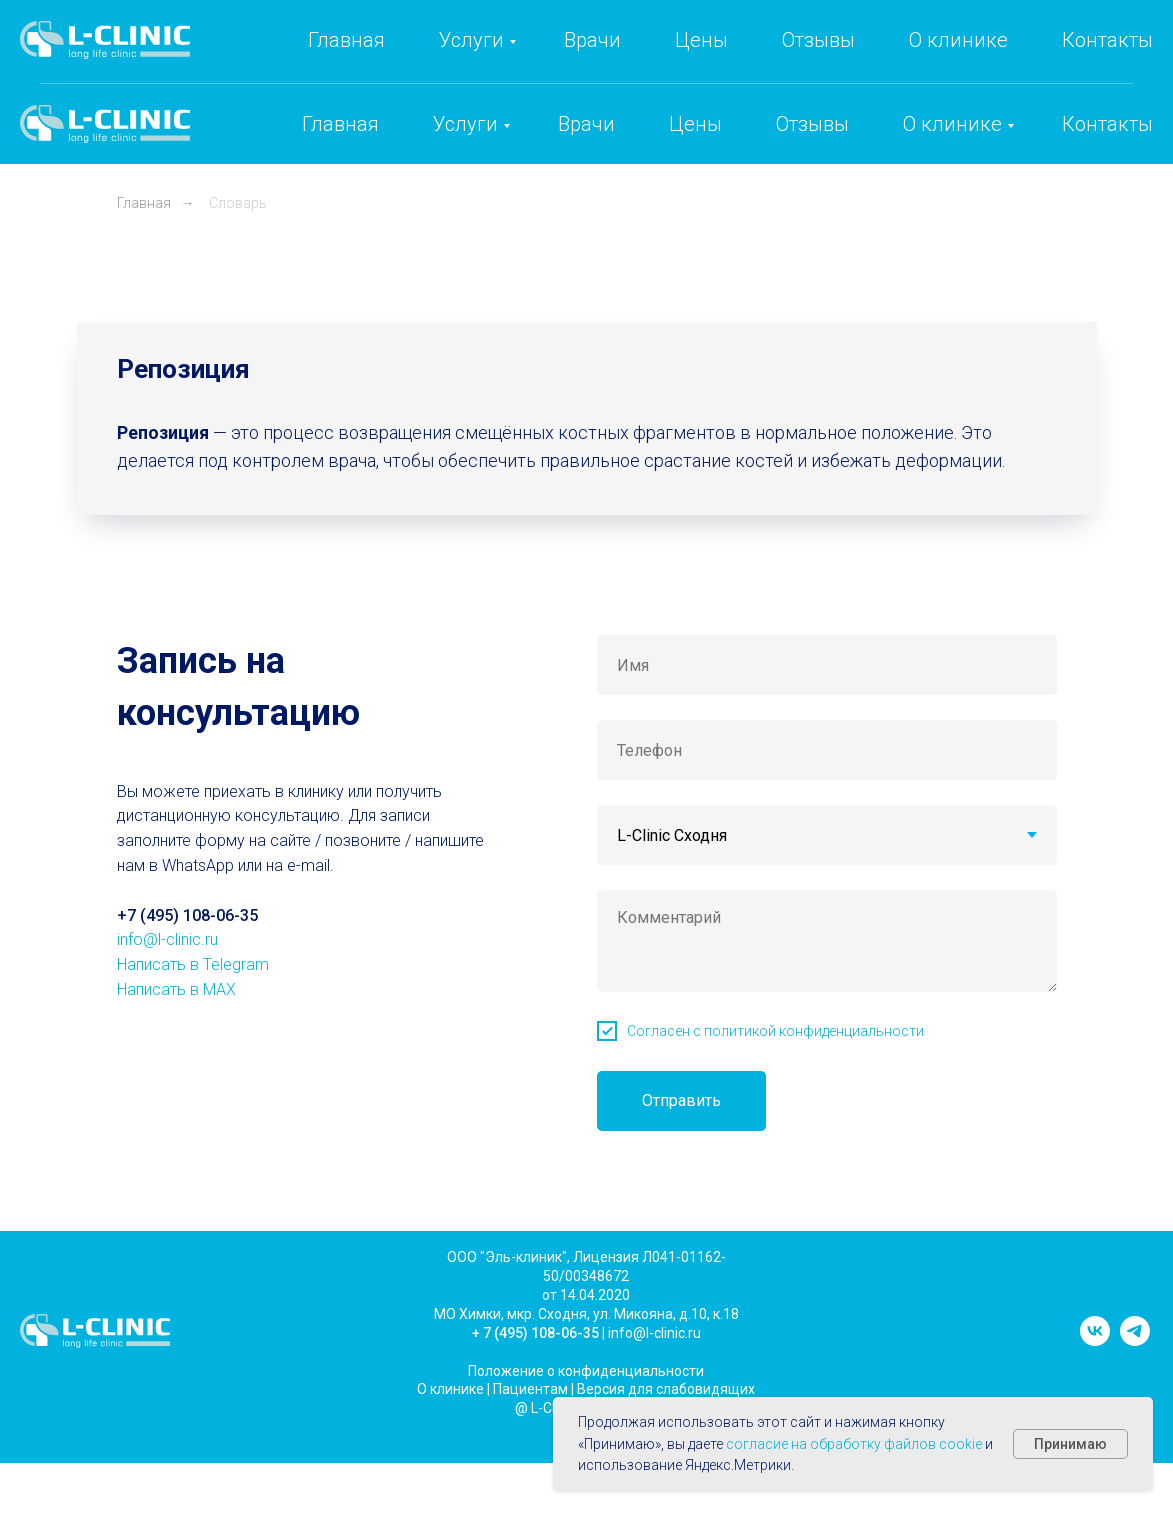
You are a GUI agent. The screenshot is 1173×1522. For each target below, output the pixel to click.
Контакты (1107, 124)
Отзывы (812, 124)
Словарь (238, 203)
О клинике (952, 124)
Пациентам (530, 1389)
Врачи (586, 124)
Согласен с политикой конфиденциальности (775, 1031)
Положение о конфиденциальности (586, 1371)
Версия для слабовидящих (666, 1389)
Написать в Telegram (193, 964)
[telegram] (1135, 1340)
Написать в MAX (176, 989)
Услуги (465, 124)
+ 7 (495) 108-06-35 (535, 1333)
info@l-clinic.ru (984, 56)
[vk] (1095, 1340)
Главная (340, 124)
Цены (695, 124)
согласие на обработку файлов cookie (854, 1444)
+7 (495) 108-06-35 (804, 56)
